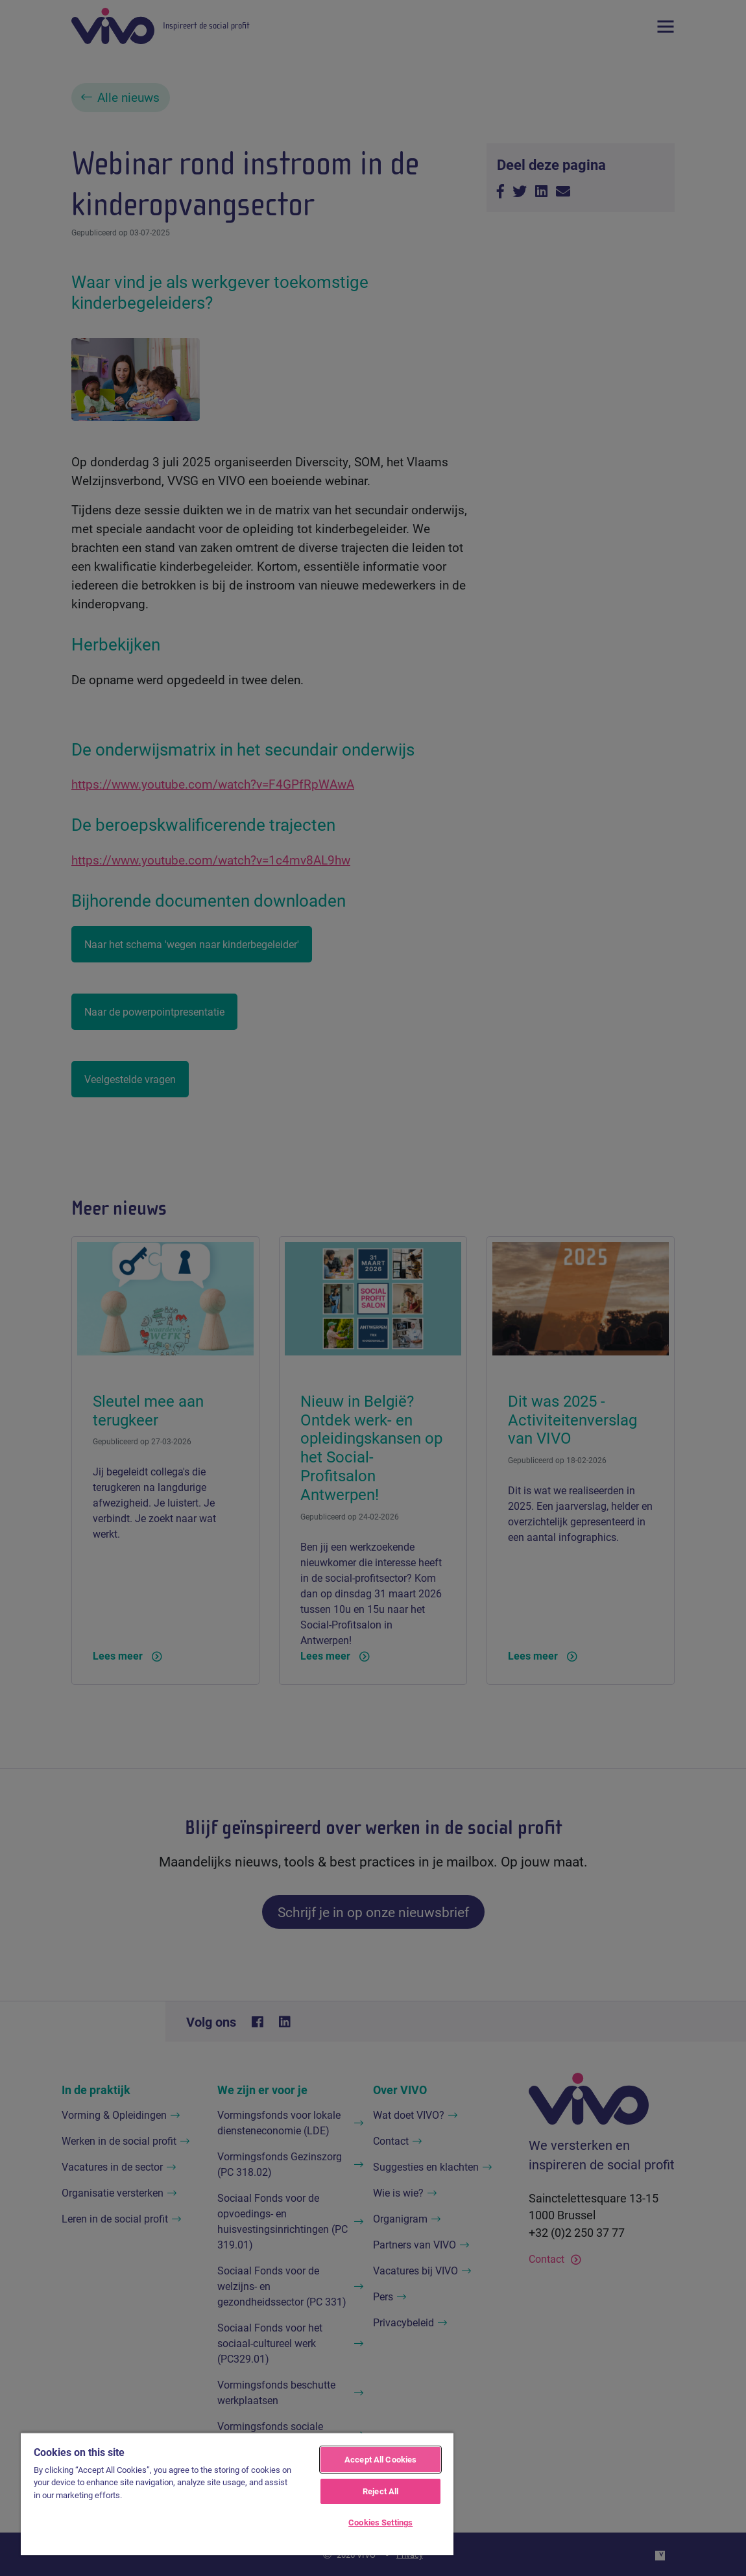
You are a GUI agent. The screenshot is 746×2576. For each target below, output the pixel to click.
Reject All (380, 2491)
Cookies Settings (380, 2522)
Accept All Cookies (380, 2459)
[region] (237, 2493)
